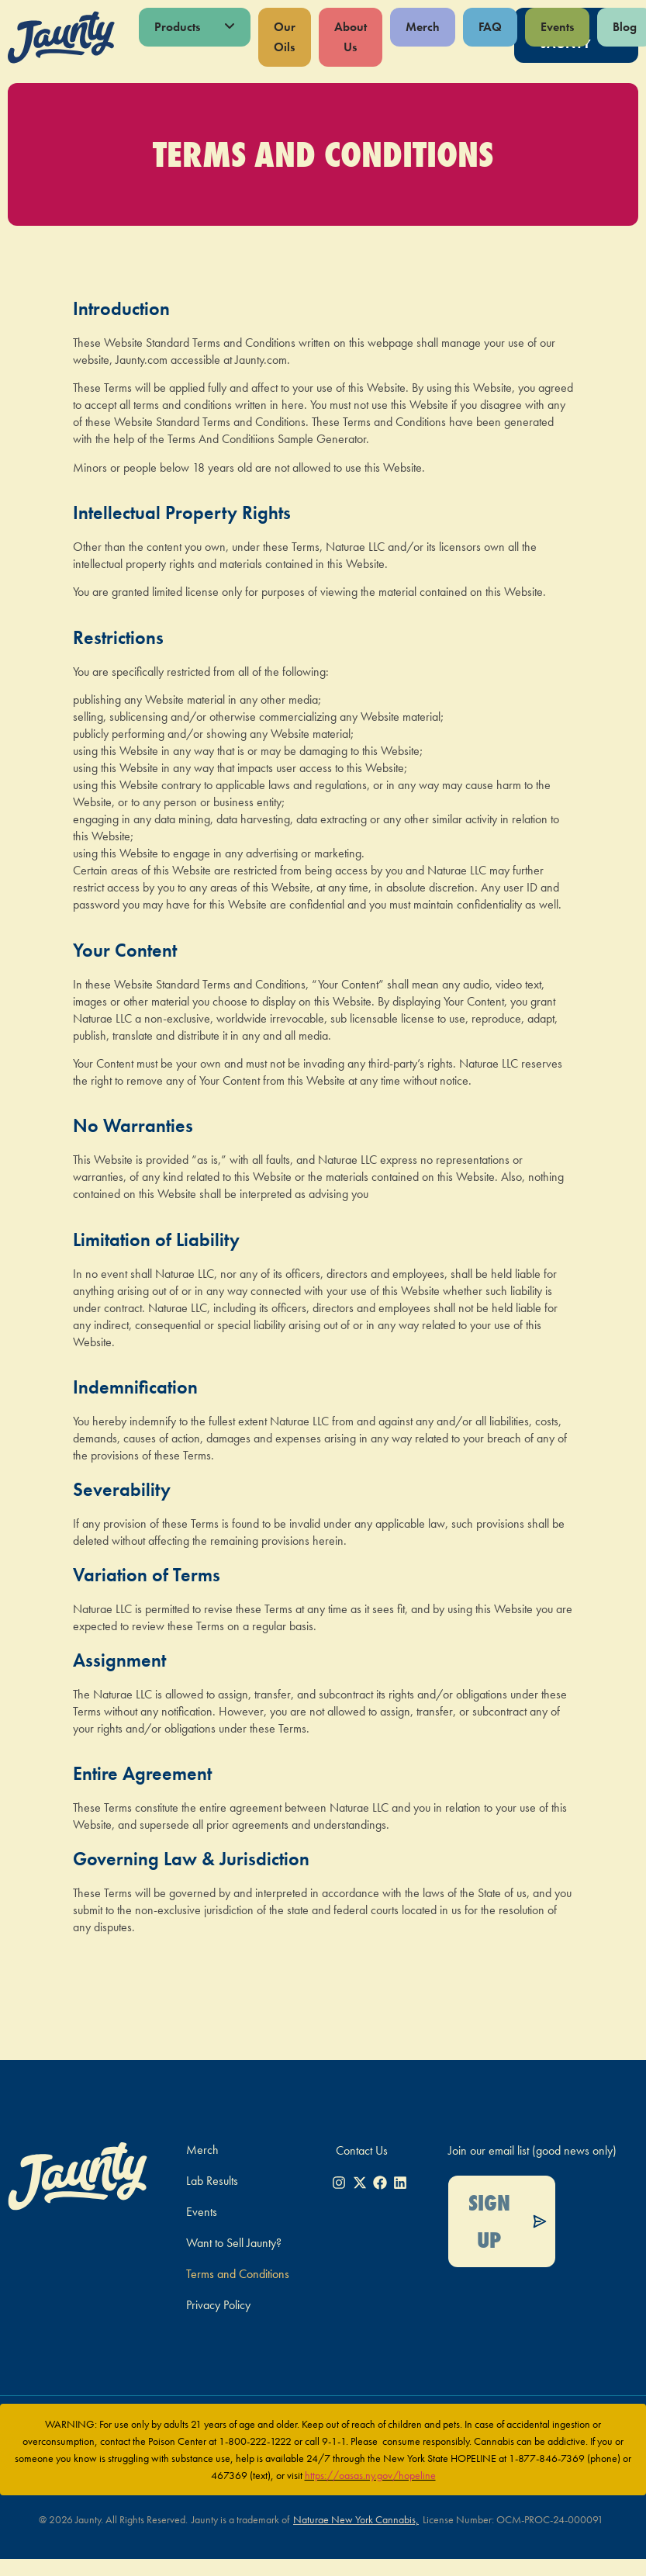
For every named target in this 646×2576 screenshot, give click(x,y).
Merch (423, 27)
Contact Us (362, 2150)
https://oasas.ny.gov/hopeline (370, 2475)
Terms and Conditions (237, 2274)
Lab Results (212, 2181)
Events (557, 27)
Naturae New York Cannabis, (356, 2519)
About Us (350, 37)
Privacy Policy (218, 2305)
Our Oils (284, 37)
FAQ (490, 27)
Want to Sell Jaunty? (234, 2243)
